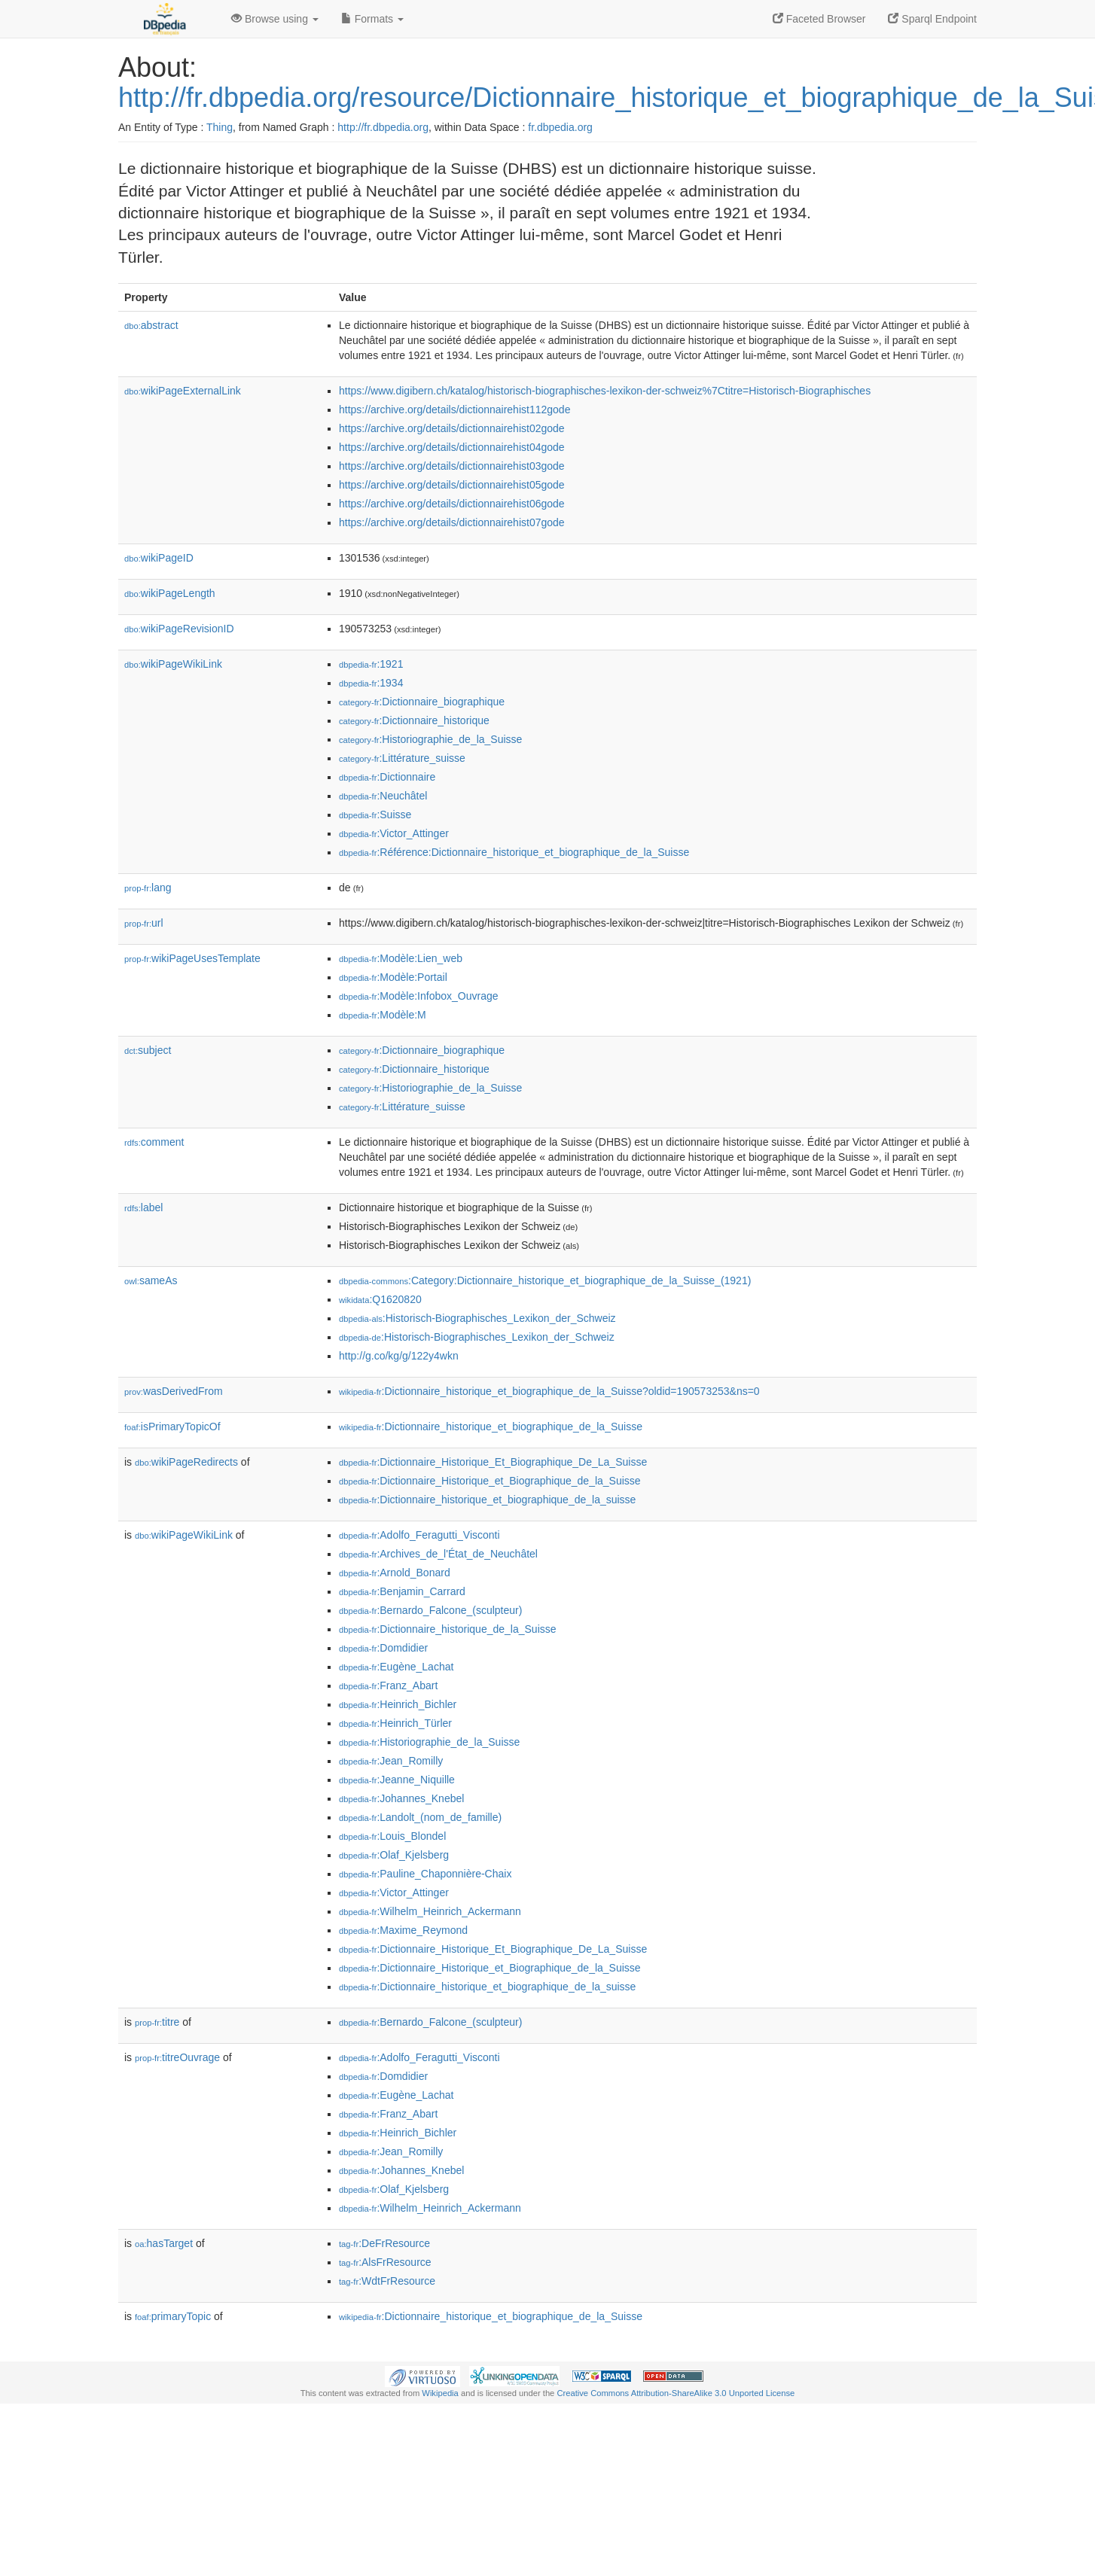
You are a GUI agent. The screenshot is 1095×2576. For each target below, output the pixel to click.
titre (157, 2022)
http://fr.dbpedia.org (383, 127)
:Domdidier (383, 1648)
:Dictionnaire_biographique (422, 702)
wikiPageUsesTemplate (192, 958)
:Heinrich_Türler (395, 1723)
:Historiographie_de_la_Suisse (430, 739)
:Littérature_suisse (402, 758)
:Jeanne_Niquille (397, 1780)
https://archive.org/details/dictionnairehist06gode (452, 504)
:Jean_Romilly (391, 1761)
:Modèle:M (382, 1015)
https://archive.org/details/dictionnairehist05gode (452, 485)
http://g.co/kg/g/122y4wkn (399, 1356)
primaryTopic (173, 2316)
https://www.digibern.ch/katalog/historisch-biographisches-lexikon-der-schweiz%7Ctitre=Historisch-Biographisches (605, 391)
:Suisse (375, 814)
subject (147, 1050)
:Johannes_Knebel (401, 1798)
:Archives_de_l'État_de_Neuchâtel (438, 1554)
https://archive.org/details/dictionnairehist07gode (452, 522)
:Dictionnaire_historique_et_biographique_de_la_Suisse (490, 1426)
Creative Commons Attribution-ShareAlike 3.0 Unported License (676, 2393)
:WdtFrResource (387, 2281)
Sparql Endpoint (932, 19)
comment (154, 1142)
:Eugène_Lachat (396, 1667)
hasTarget (164, 2243)
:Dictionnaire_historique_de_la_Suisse (448, 1629)
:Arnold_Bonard (394, 1573)
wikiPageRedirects (186, 1462)
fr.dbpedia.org (560, 127)
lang (148, 888)
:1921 (371, 664)
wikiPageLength (169, 593)
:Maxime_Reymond (403, 1930)
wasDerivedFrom (173, 1391)
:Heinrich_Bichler (397, 1704)
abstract (151, 325)
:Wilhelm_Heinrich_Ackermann (430, 1911)
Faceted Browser (819, 19)
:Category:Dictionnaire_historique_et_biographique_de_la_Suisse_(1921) (545, 1280)
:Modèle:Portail (393, 977)
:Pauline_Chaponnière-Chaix (425, 1874)
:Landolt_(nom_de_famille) (420, 1817)
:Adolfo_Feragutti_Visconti (419, 1535)
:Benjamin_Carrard (402, 1591)
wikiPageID (159, 558)
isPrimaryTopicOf (172, 1426)
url (143, 923)
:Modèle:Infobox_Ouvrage (419, 996)
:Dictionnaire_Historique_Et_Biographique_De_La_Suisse (493, 1462)
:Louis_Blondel (392, 1836)
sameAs (150, 1280)
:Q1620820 (380, 1299)
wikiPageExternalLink (182, 391)
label (143, 1207)
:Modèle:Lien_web (400, 958)
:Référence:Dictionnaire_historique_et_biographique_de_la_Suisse (514, 852)
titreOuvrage (177, 2057)
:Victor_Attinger (394, 833)
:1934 (371, 683)
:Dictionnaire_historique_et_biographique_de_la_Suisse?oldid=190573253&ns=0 (549, 1391)
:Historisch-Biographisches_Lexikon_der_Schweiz (477, 1318)
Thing (219, 127)
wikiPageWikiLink (173, 664)
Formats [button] (372, 19)
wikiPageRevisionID (179, 629)
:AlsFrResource (385, 2262)
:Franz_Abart (388, 1685)
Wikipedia (440, 2393)
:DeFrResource (384, 2243)
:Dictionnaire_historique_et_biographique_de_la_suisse (487, 1500)
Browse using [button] (275, 19)
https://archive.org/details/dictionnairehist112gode (454, 409)
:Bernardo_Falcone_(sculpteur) (430, 1610)
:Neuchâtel (383, 796)
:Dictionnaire (387, 777)
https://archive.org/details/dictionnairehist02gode (452, 428)
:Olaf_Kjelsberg (394, 1855)
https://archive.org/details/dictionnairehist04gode (452, 447)
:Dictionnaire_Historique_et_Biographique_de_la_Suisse (490, 1481)
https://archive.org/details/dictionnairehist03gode (452, 466)
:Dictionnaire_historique (414, 720)
